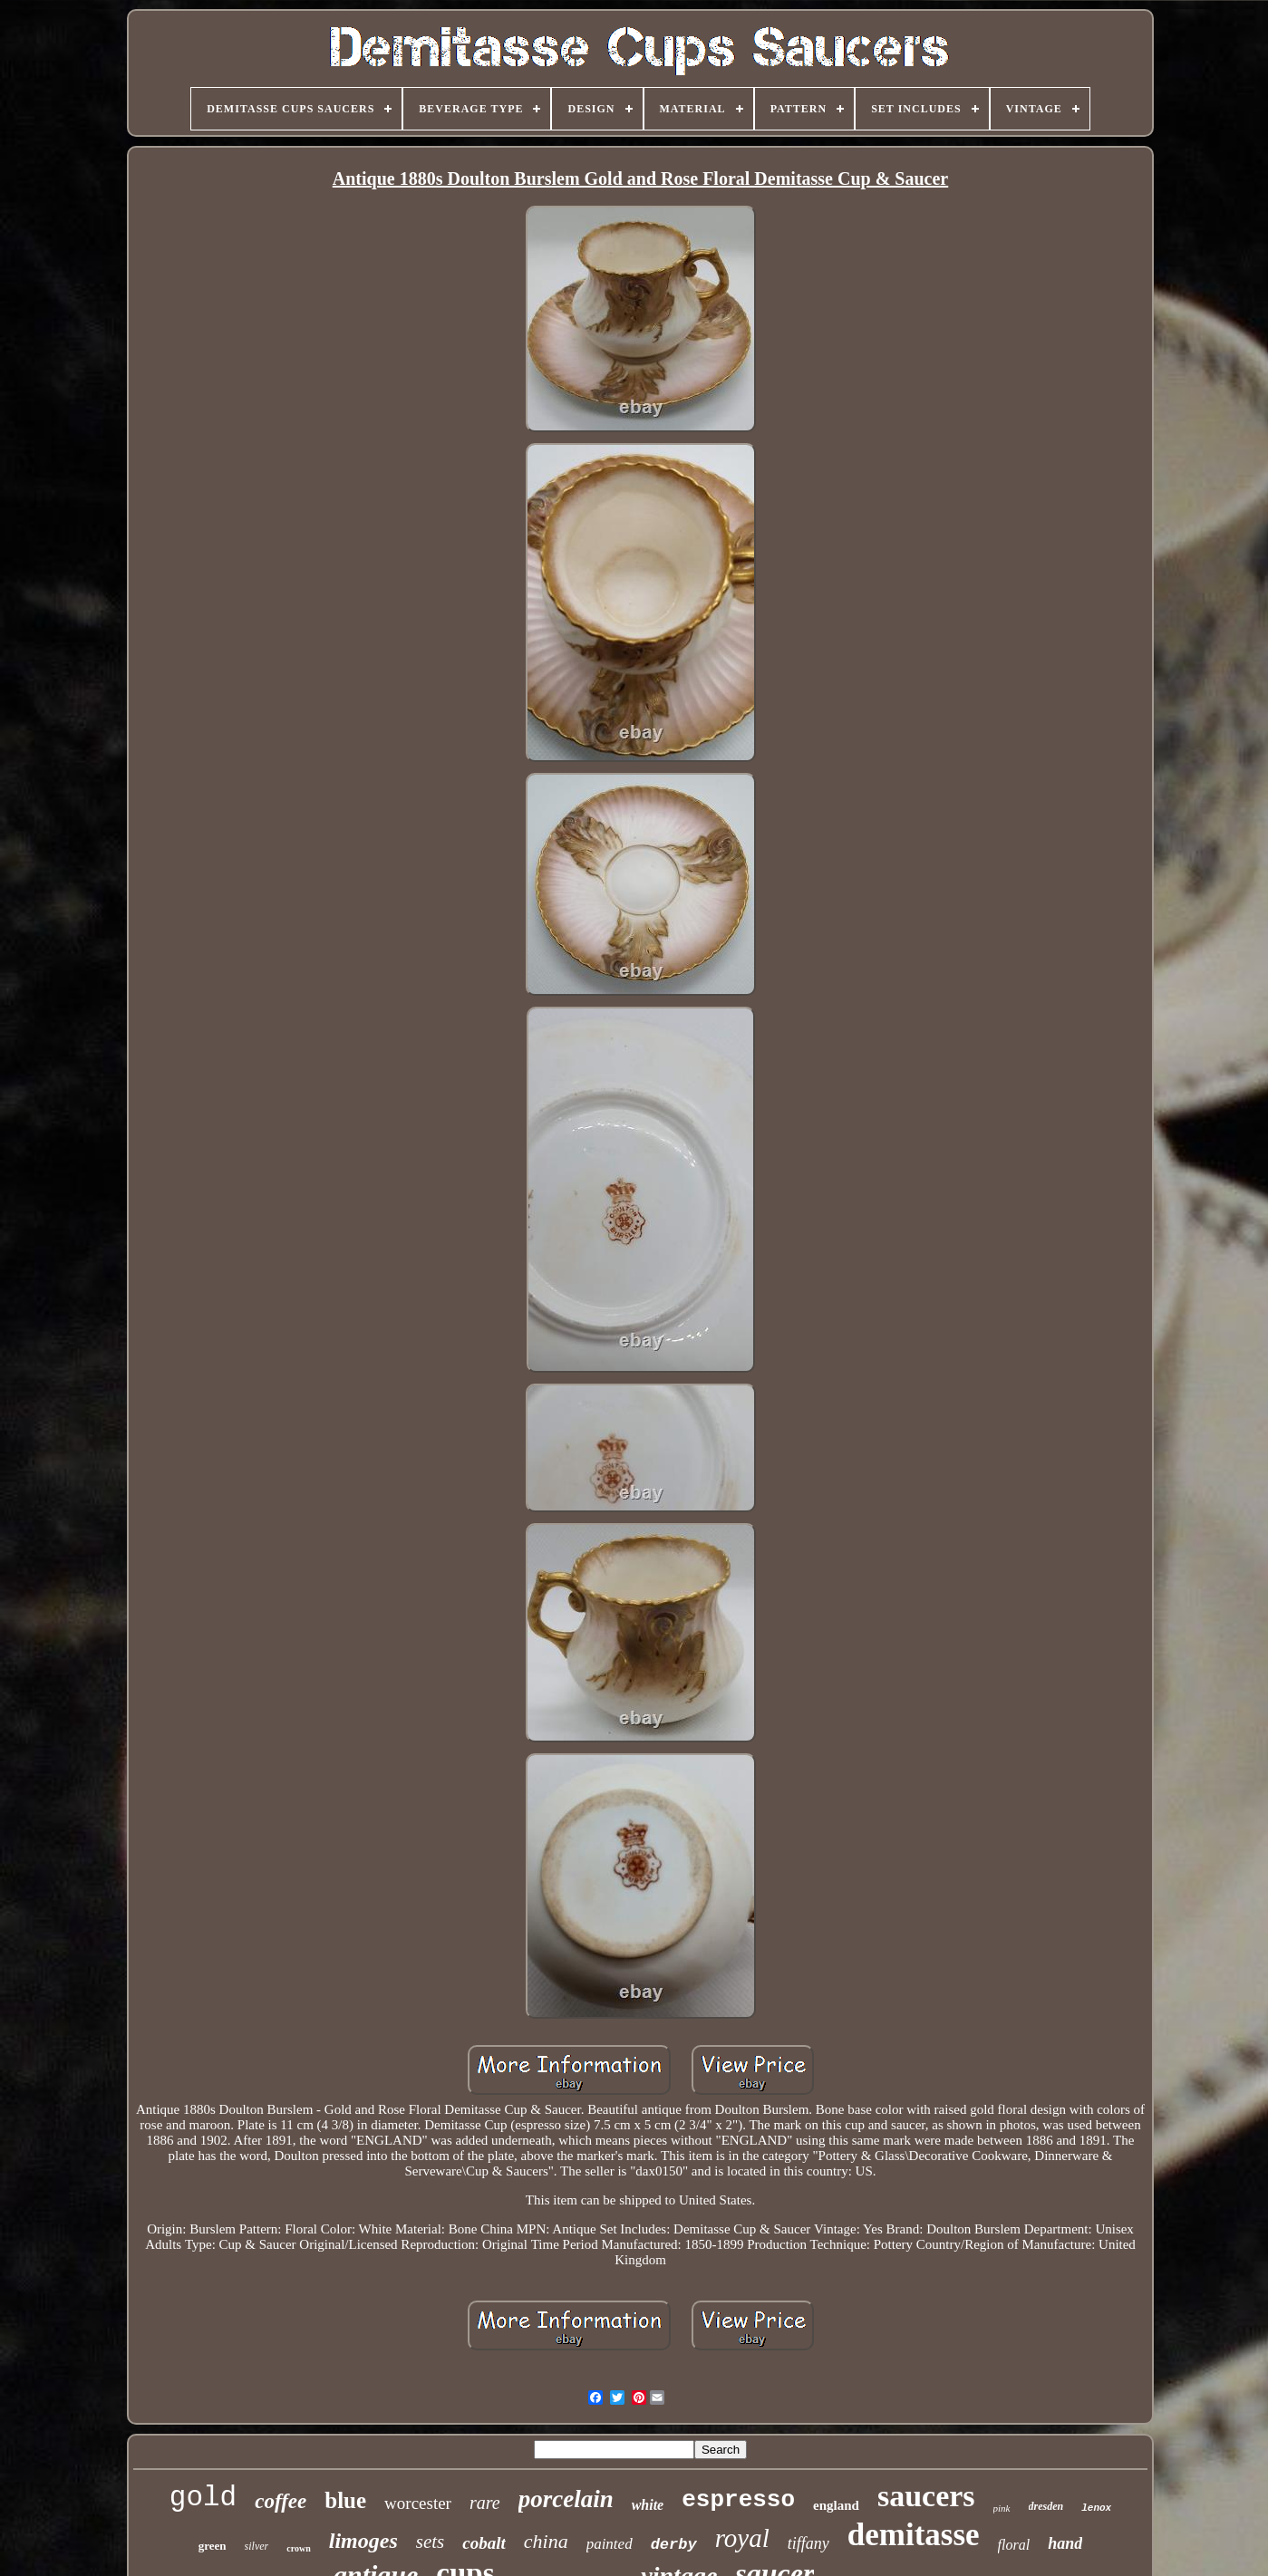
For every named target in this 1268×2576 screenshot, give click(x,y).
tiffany (808, 2543)
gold (203, 2497)
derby (674, 2544)
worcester (417, 2503)
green (212, 2545)
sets (430, 2541)
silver (257, 2546)
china (546, 2541)
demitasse (913, 2534)
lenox (1096, 2508)
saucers (926, 2496)
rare (484, 2503)
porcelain (566, 2499)
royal (742, 2537)
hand (1065, 2543)
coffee (280, 2501)
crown (298, 2548)
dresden (1046, 2506)
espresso (738, 2499)
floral (1014, 2544)
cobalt (484, 2542)
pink (1002, 2508)
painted (609, 2543)
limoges (363, 2540)
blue (345, 2500)
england (836, 2505)
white (648, 2505)
